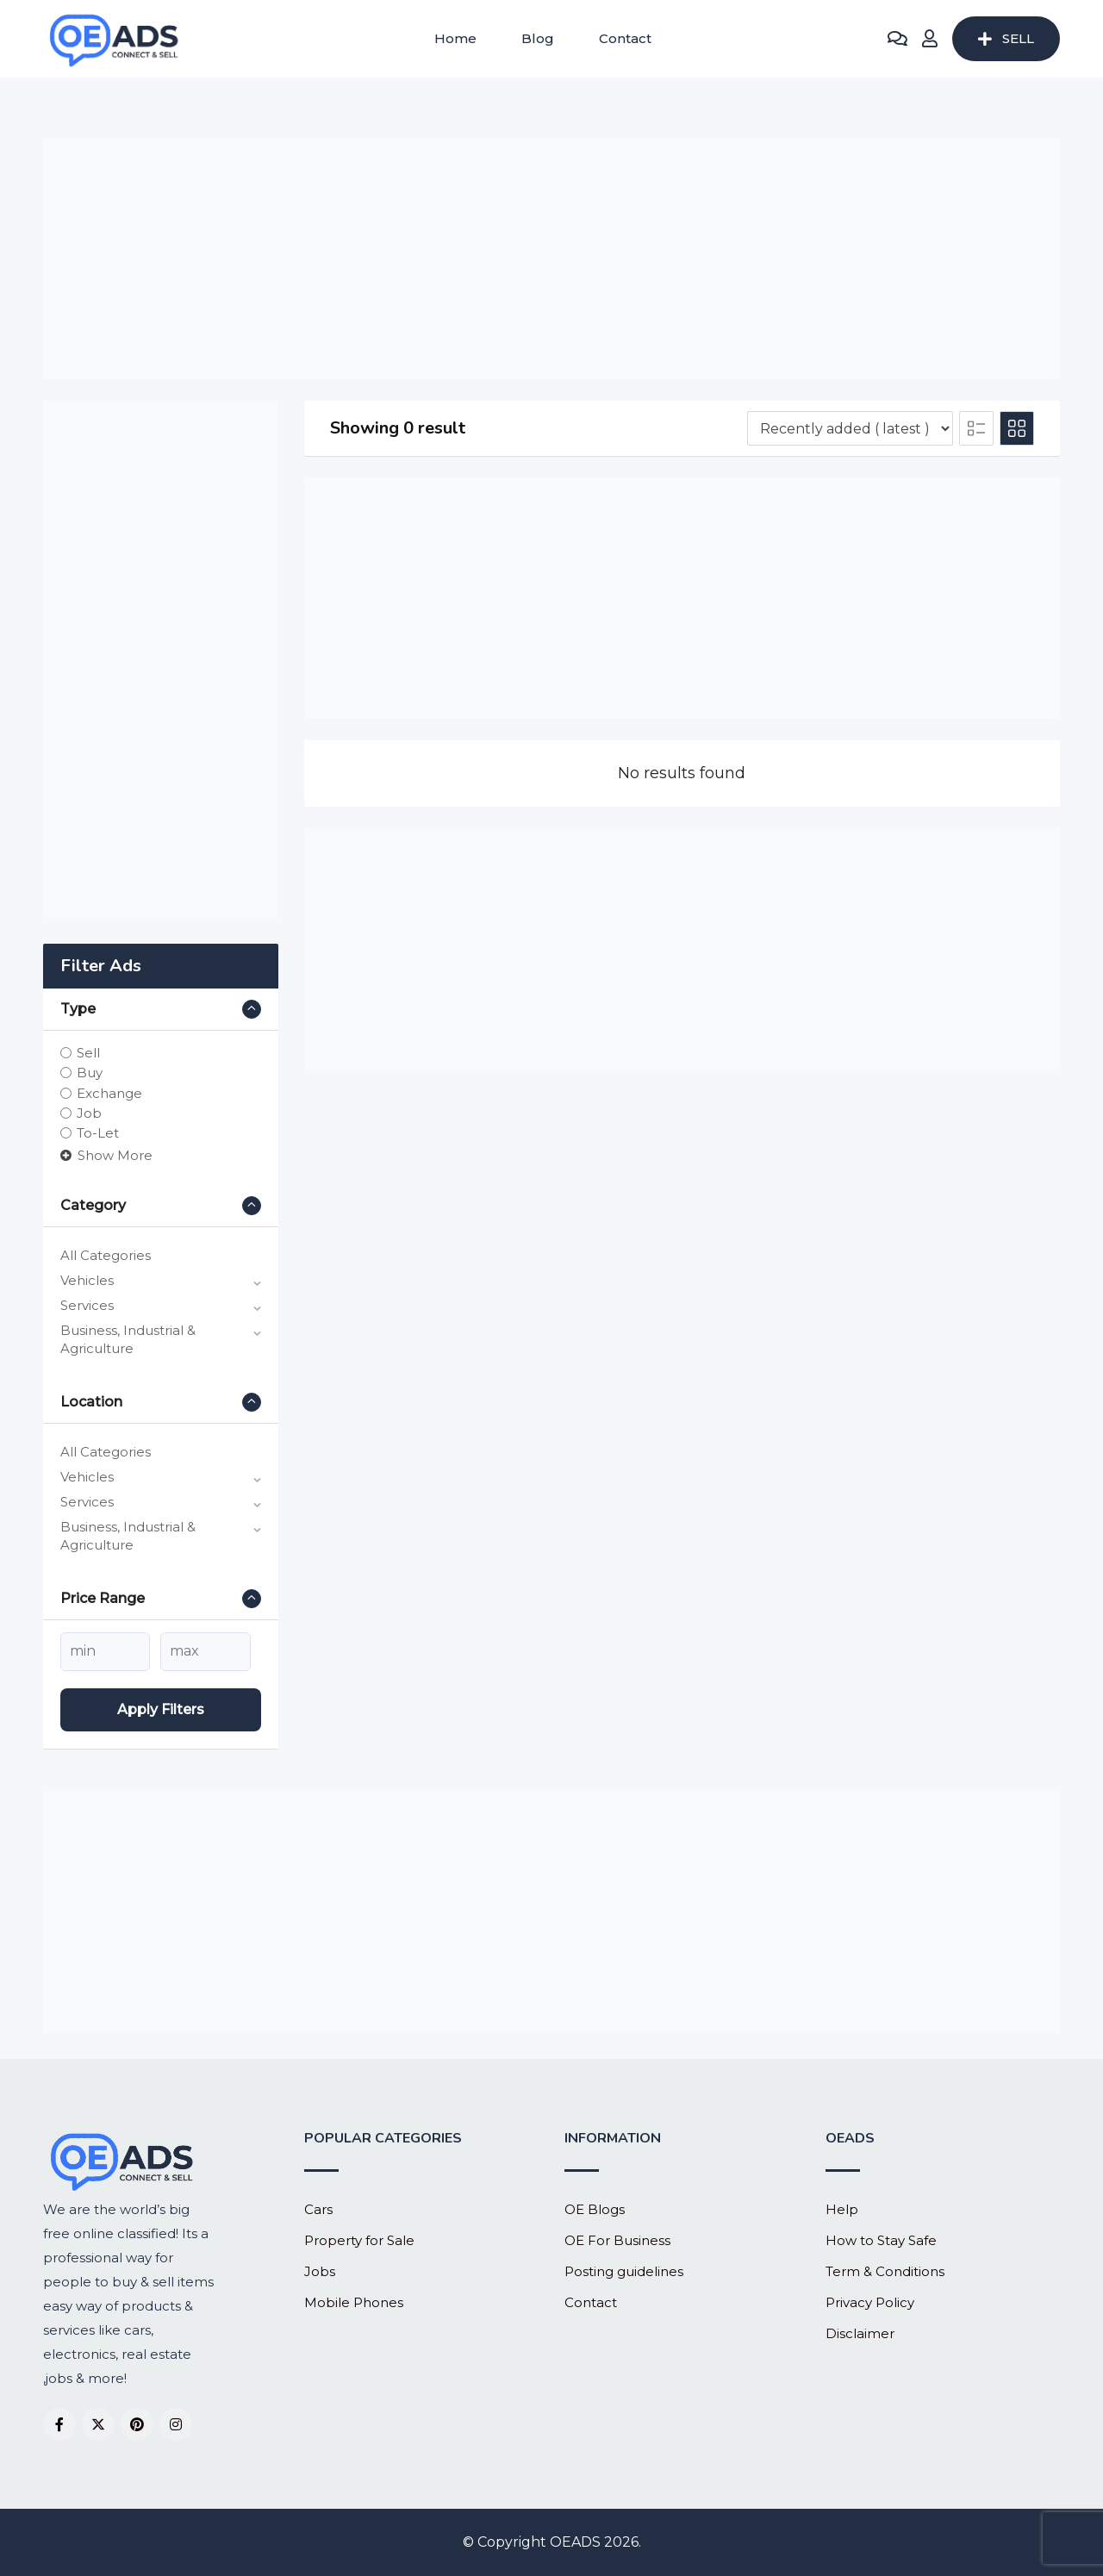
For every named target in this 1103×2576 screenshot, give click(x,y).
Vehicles (87, 1280)
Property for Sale (359, 2240)
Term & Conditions (885, 2271)
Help (842, 2209)
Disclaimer (860, 2333)
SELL (1006, 38)
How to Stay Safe (881, 2240)
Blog (537, 38)
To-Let (98, 1133)
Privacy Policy (870, 2302)
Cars (318, 2209)
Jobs (319, 2271)
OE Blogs (594, 2209)
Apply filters (160, 1709)
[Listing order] (850, 428)
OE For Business (617, 2240)
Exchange (109, 1092)
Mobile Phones (353, 2302)
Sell (88, 1053)
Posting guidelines (623, 2271)
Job (89, 1113)
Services (87, 1305)
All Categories (105, 1255)
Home (455, 38)
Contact (625, 38)
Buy (90, 1072)
